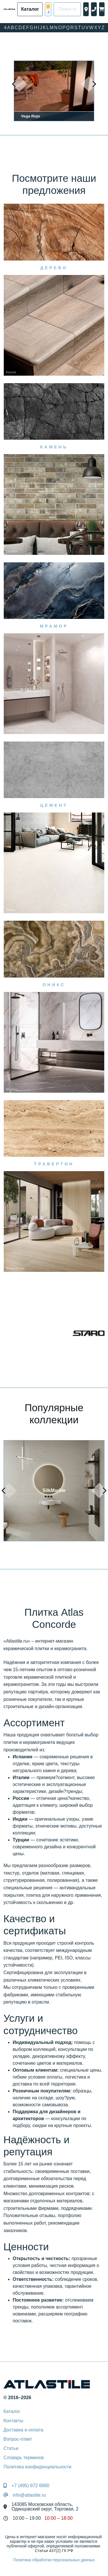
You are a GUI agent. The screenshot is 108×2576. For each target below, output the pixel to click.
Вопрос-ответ (17, 2439)
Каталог (11, 2411)
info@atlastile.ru (29, 2495)
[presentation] (19, 84)
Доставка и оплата (23, 2429)
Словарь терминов (23, 2457)
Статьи (10, 2448)
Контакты (13, 2420)
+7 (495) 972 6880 (30, 2485)
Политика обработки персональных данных (54, 2560)
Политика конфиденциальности (37, 2466)
